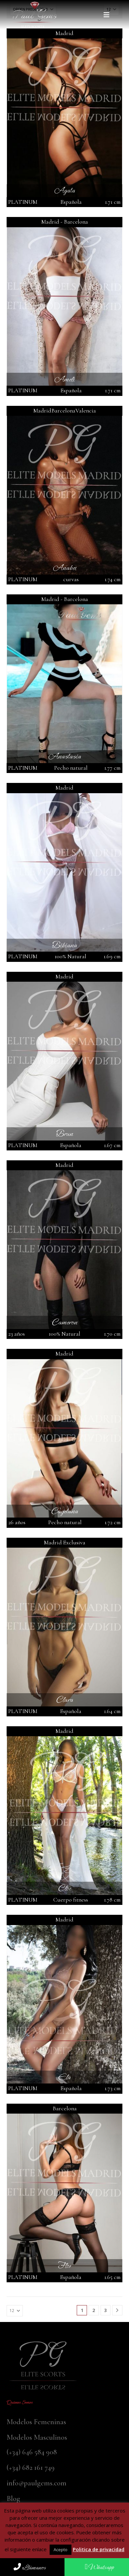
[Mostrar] (15, 2310)
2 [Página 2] (93, 2310)
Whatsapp (99, 2567)
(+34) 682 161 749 (31, 2467)
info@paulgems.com (36, 2482)
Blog (13, 2498)
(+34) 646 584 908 (32, 2451)
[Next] (117, 2310)
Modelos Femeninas (36, 2421)
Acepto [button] (60, 2550)
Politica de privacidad (98, 2549)
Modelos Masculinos (37, 2437)
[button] (108, 15)
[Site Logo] (35, 15)
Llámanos (30, 2567)
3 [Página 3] (105, 2310)
